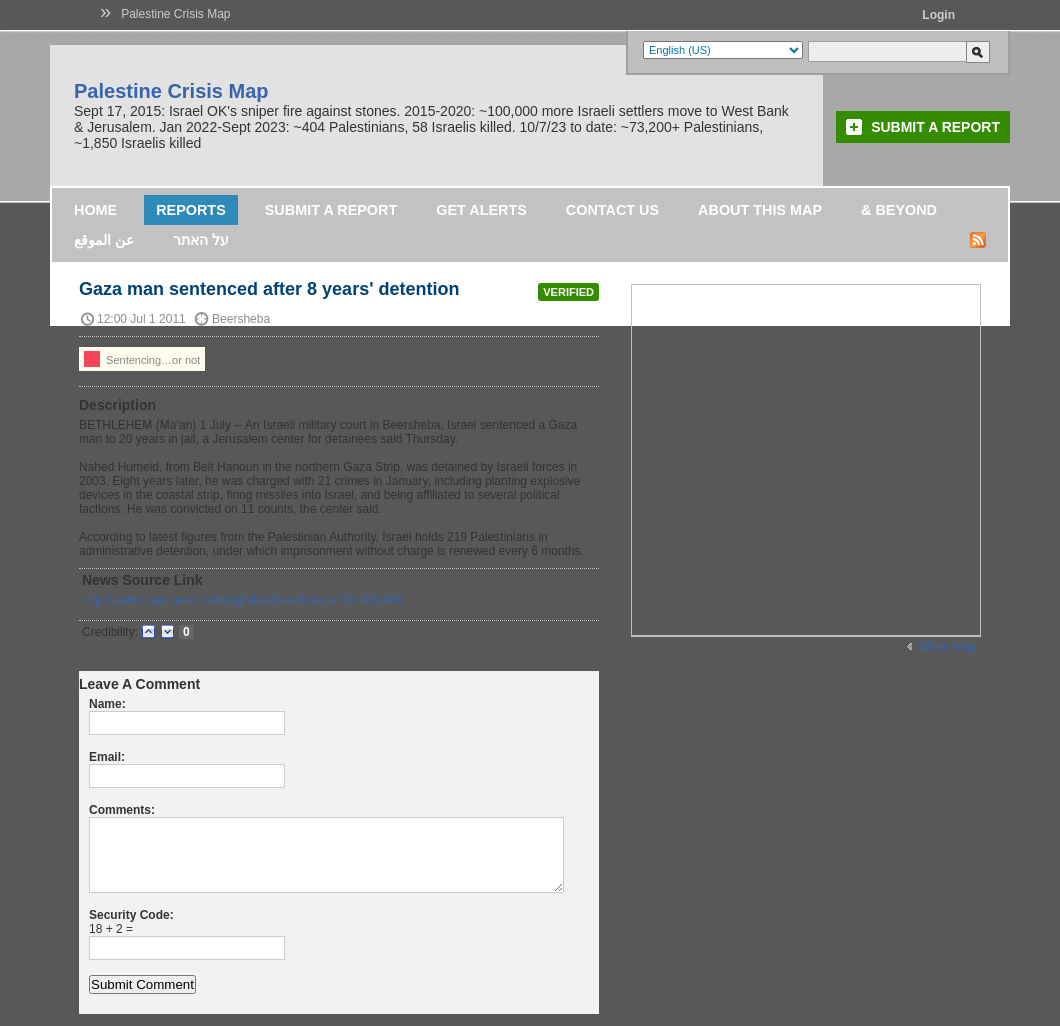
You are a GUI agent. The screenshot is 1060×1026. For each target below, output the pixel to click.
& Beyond (899, 210)
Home (95, 210)
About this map (760, 210)
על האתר (201, 240)
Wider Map (947, 647)
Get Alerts (481, 210)
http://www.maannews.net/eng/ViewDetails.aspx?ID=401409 (242, 600)
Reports (191, 210)
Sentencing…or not (142, 359)
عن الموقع (104, 240)
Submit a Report (935, 127)
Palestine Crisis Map (175, 14)
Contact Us (612, 210)
